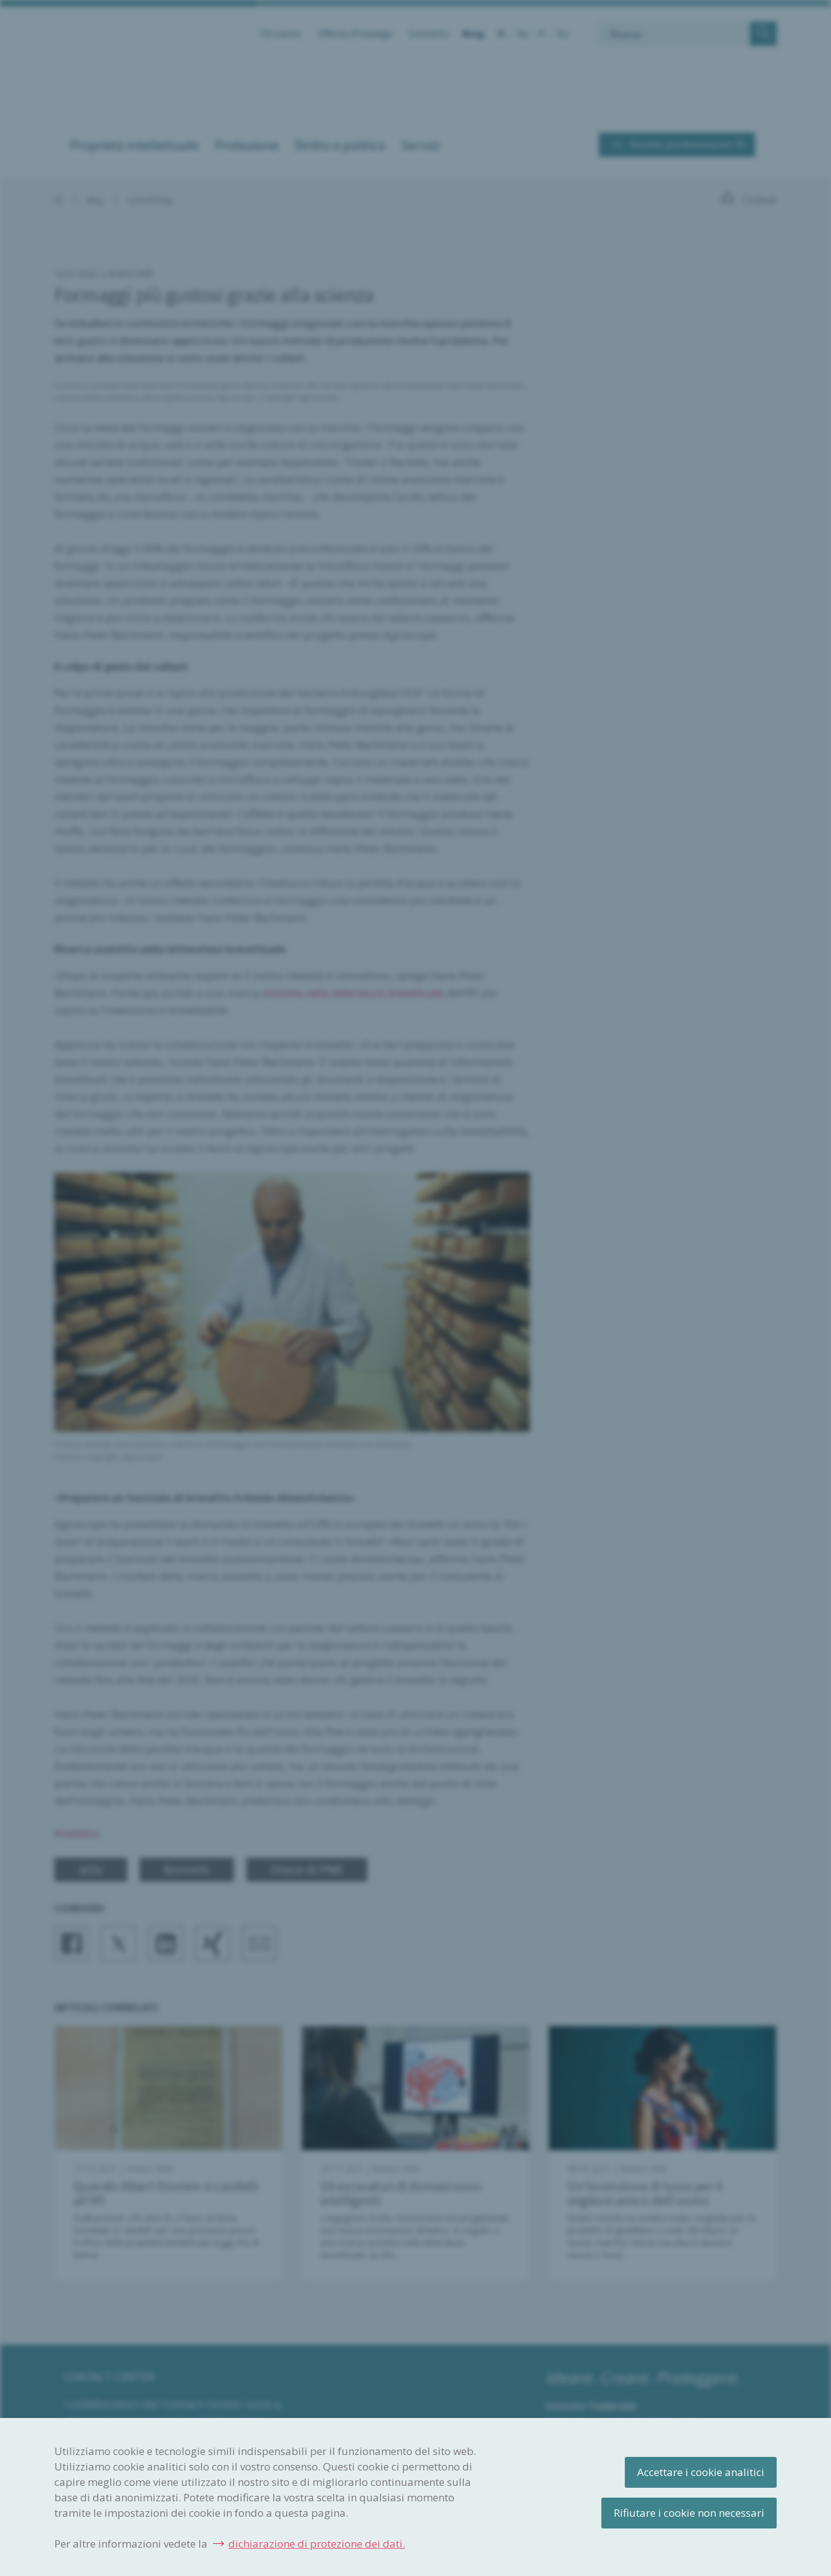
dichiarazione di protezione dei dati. (316, 2544)
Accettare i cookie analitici (700, 2472)
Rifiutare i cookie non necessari (689, 2513)
